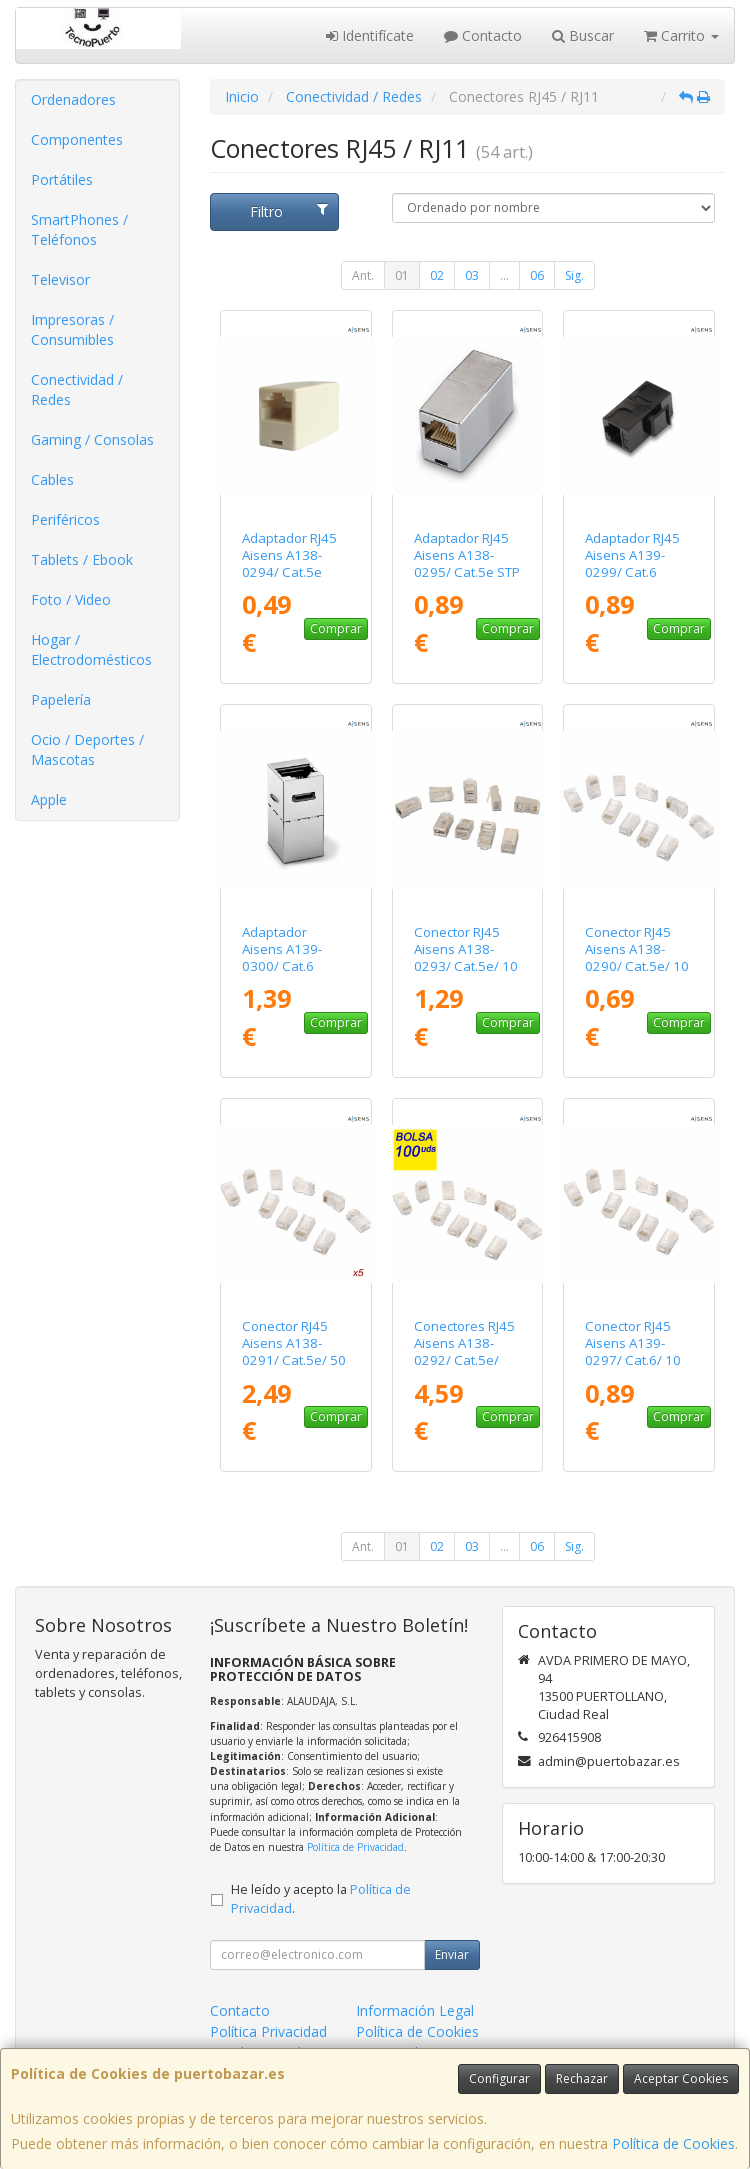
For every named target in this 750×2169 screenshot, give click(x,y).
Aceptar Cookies (681, 2078)
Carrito (681, 35)
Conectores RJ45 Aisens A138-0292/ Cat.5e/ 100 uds (464, 1352)
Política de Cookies (673, 2143)
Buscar (583, 35)
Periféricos (65, 519)
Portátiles (62, 179)
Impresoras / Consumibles (72, 329)
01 (402, 275)
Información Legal (415, 2010)
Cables (52, 479)
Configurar (499, 2078)
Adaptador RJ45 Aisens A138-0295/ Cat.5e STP (467, 555)
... (504, 275)
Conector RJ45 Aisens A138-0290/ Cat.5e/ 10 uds (637, 958)
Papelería (61, 699)
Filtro (288, 211)
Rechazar (582, 2078)
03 (472, 275)
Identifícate (370, 35)
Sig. (574, 275)
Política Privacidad (268, 2031)
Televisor (60, 279)
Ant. (363, 275)
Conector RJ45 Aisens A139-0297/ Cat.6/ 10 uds (633, 1352)
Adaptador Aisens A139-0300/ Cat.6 (282, 949)
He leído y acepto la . (321, 1899)
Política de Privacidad (355, 1847)
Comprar (336, 628)
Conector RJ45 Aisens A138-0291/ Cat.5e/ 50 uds (294, 1352)
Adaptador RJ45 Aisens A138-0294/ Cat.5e (289, 555)
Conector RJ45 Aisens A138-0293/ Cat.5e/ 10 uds (466, 958)
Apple (49, 799)
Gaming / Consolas (92, 439)
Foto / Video (71, 599)
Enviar (452, 1954)
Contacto (483, 35)
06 (537, 275)
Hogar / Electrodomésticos (91, 649)
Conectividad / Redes (77, 389)
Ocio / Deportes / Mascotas (87, 749)
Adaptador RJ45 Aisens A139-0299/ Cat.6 (632, 555)
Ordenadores (73, 99)
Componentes (77, 139)
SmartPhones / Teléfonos (79, 229)
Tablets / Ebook (82, 559)
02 (437, 275)
